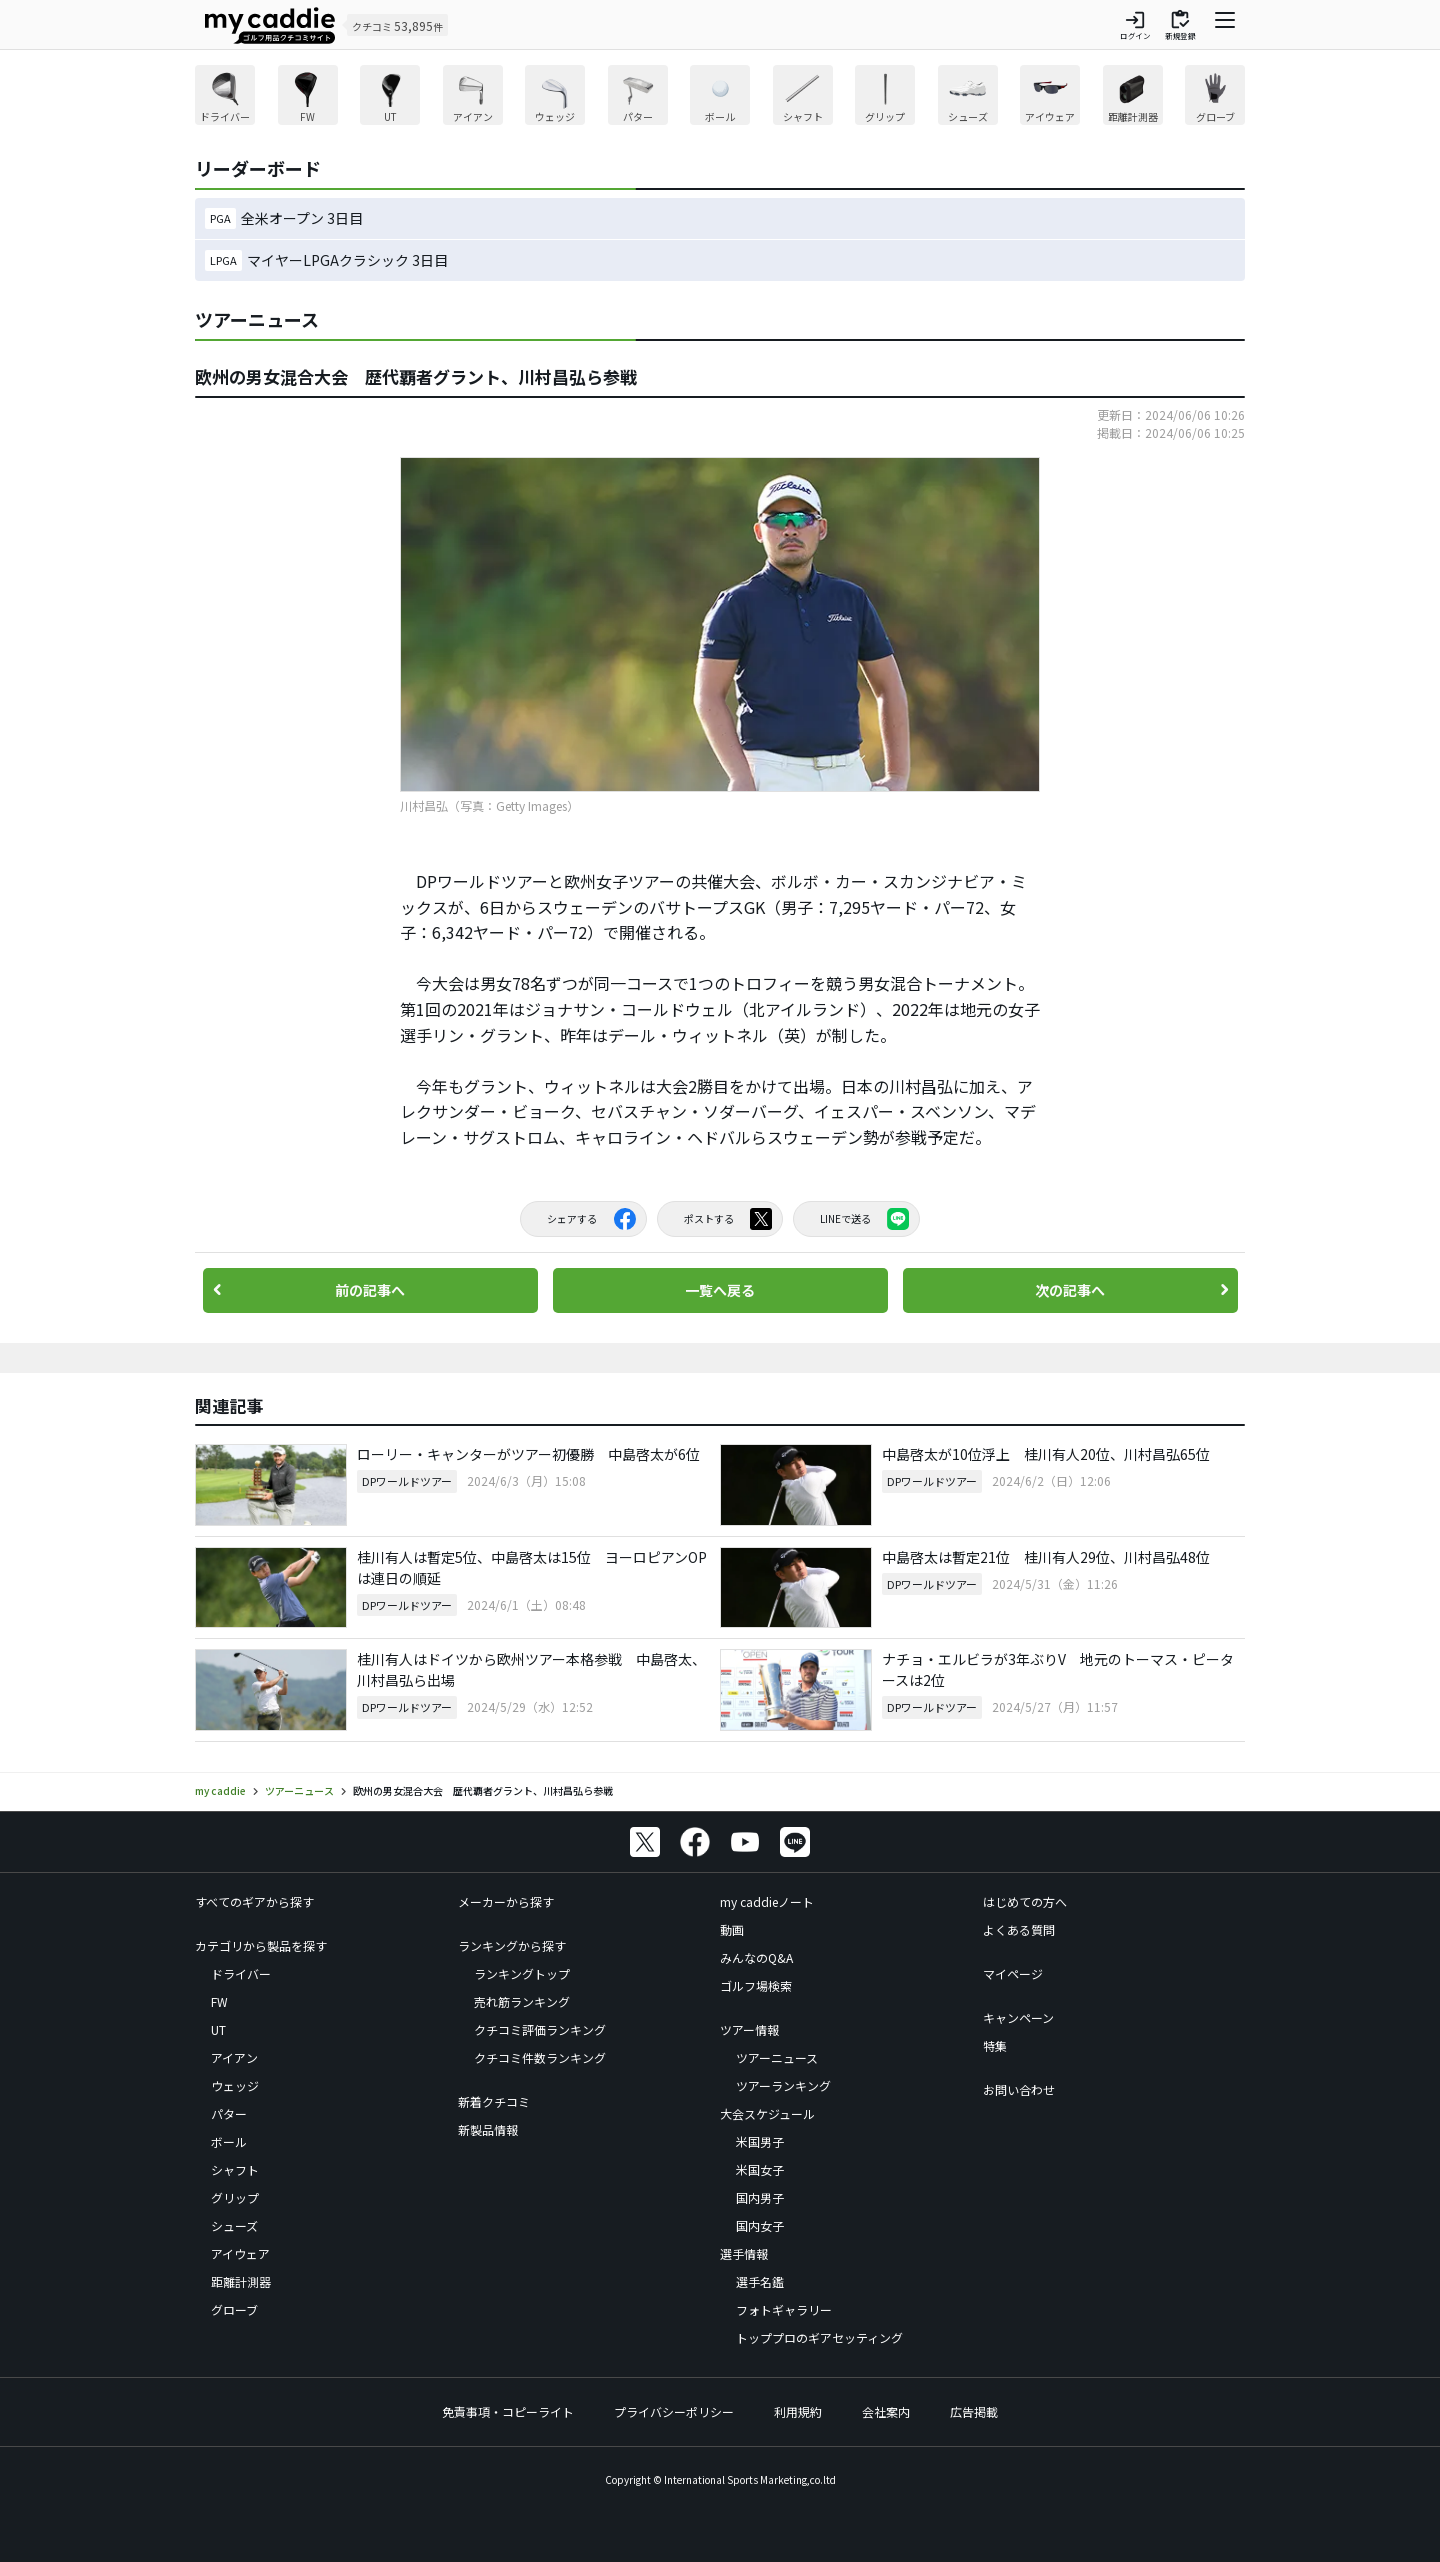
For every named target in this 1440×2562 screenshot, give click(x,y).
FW (219, 2001)
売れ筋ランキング (522, 2001)
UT (218, 2029)
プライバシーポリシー (674, 2411)
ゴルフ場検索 (756, 1985)
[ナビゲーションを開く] (1225, 25)
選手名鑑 (760, 2281)
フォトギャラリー (784, 2309)
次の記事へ (1070, 1290)
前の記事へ (370, 1290)
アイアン (234, 2057)
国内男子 (760, 2197)
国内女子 (760, 2225)
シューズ (234, 2225)
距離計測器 (241, 2281)
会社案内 (886, 2411)
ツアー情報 (749, 2029)
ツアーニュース (777, 2057)
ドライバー (241, 1973)
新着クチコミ (494, 2101)
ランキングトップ (522, 1973)
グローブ (234, 2309)
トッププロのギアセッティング (819, 2337)
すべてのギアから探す (254, 1901)
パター (229, 2113)
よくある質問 (1019, 1929)
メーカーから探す (506, 1901)
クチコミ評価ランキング (540, 2029)
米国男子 (760, 2141)
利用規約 (798, 2411)
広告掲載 (974, 2411)
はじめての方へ (1025, 1901)
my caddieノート (767, 1901)
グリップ (235, 2197)
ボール (229, 2141)
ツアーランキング (783, 2085)
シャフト (235, 2169)
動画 (732, 1929)
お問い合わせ (1019, 2089)
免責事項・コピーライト (508, 2411)
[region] (720, 97)
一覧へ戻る (720, 1290)
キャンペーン (1018, 2017)
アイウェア (240, 2253)
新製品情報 (488, 2129)
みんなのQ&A (756, 1957)
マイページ (1013, 1973)
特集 (995, 2045)
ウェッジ (235, 2085)
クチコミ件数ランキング (540, 2057)
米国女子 (760, 2169)
